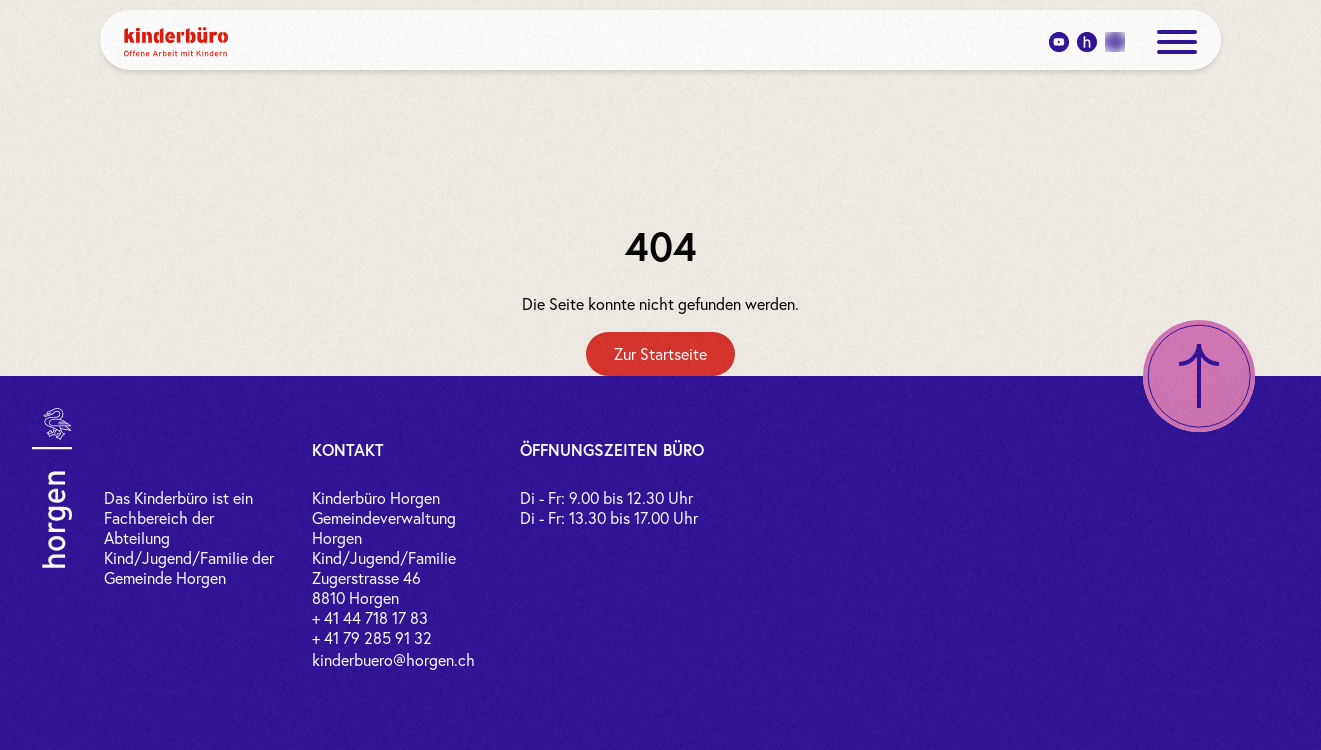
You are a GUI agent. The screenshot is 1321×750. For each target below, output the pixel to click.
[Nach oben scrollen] (1199, 376)
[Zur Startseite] (660, 354)
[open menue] (1177, 42)
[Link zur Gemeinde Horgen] (52, 488)
